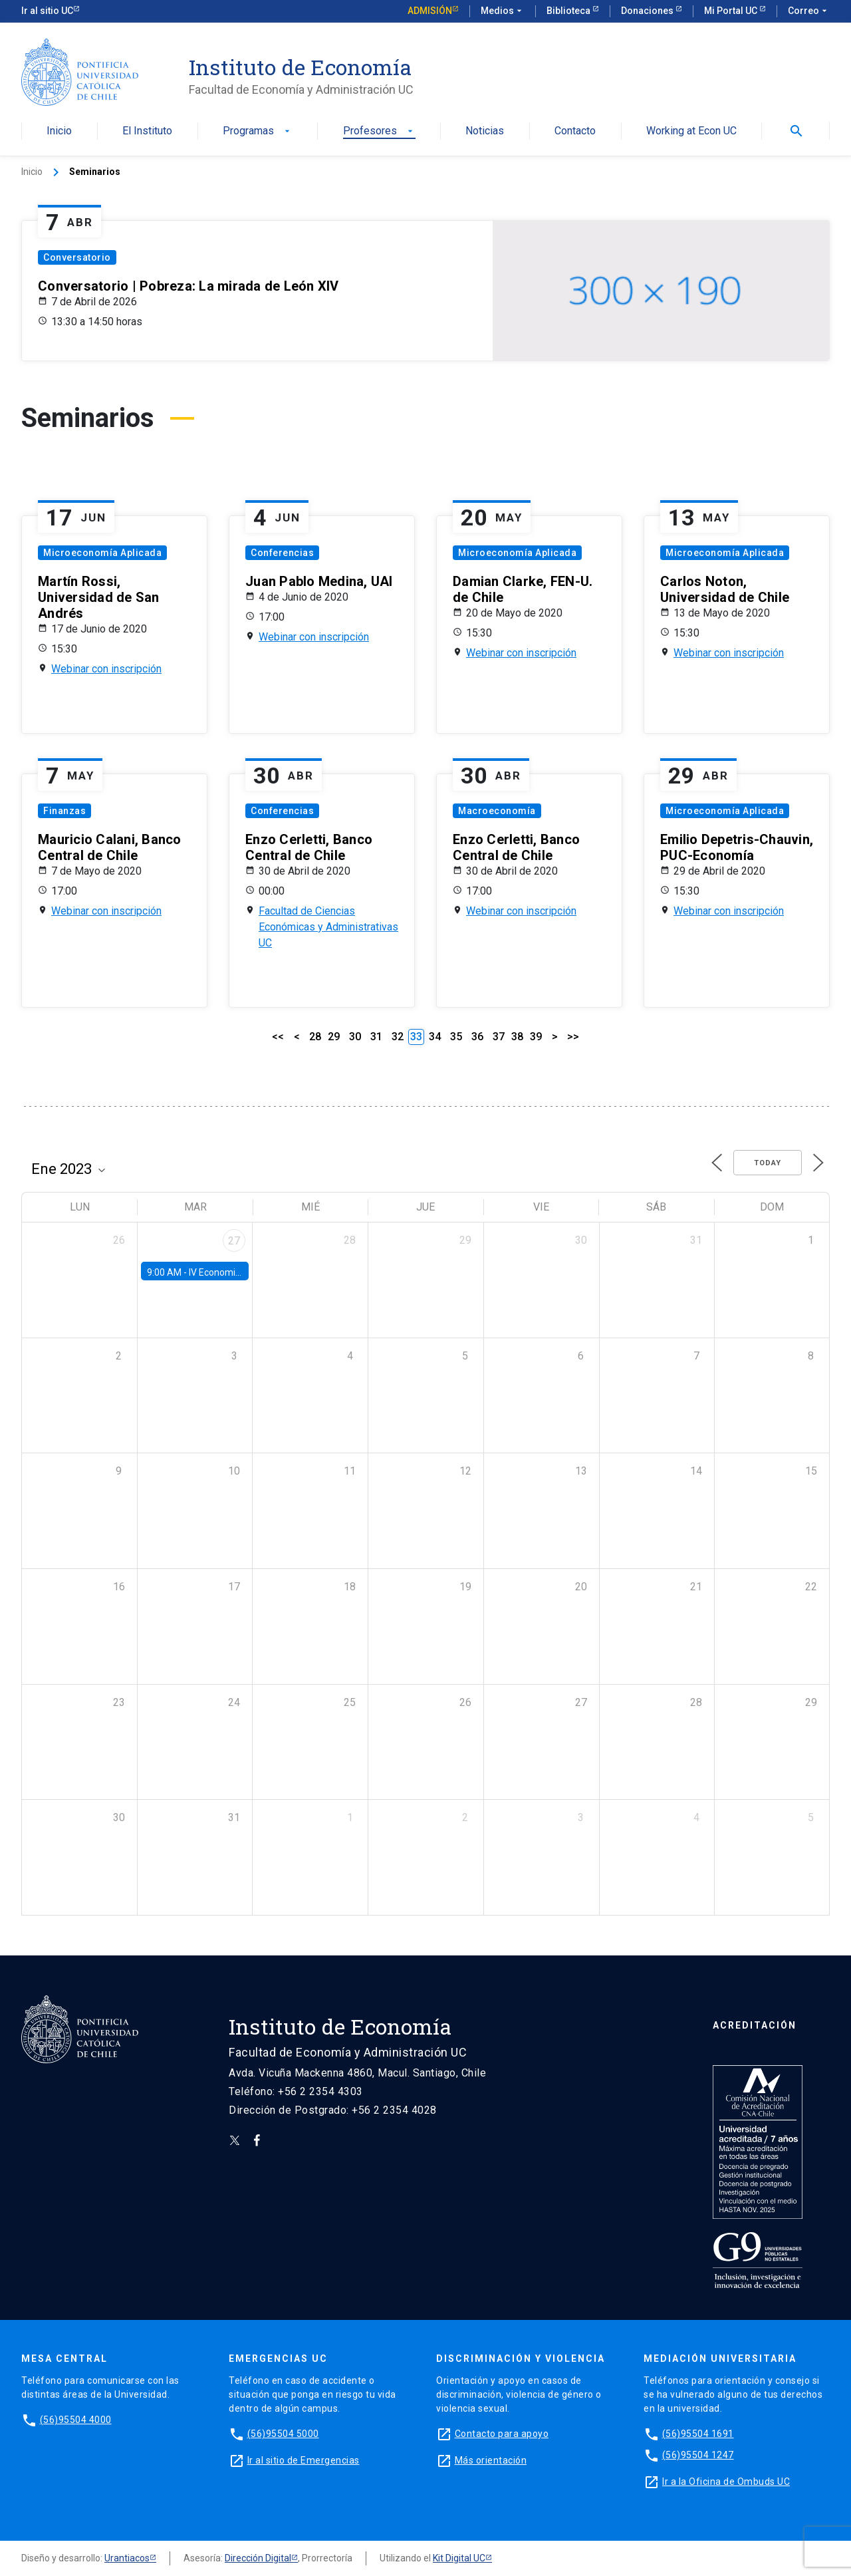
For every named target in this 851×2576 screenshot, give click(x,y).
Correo (809, 11)
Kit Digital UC (459, 2558)
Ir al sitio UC (47, 10)
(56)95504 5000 (283, 2433)
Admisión (430, 10)
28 (315, 1036)
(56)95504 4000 (76, 2419)
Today (767, 1163)
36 (477, 1036)
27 (234, 1240)
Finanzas (64, 810)
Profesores (379, 131)
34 (435, 1036)
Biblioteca (569, 10)
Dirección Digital (258, 2558)
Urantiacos (127, 2558)
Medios (503, 11)
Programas (258, 131)
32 (398, 1036)
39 (536, 1036)
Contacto (575, 131)
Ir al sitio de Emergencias (303, 2460)
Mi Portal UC (731, 10)
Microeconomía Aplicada (102, 552)
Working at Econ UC (691, 131)
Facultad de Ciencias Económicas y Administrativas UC (328, 927)
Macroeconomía (497, 810)
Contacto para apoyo (502, 2433)
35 (456, 1036)
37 (499, 1036)
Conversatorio (77, 257)
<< (278, 1036)
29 (334, 1036)
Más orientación (491, 2460)
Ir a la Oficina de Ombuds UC (726, 2481)
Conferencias (282, 552)
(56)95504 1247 (698, 2455)
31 (376, 1036)
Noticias (484, 131)
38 (517, 1036)
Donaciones (648, 10)
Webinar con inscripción (106, 668)
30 (355, 1036)
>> (573, 1036)
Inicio (59, 131)
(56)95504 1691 (698, 2433)
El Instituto (147, 131)
